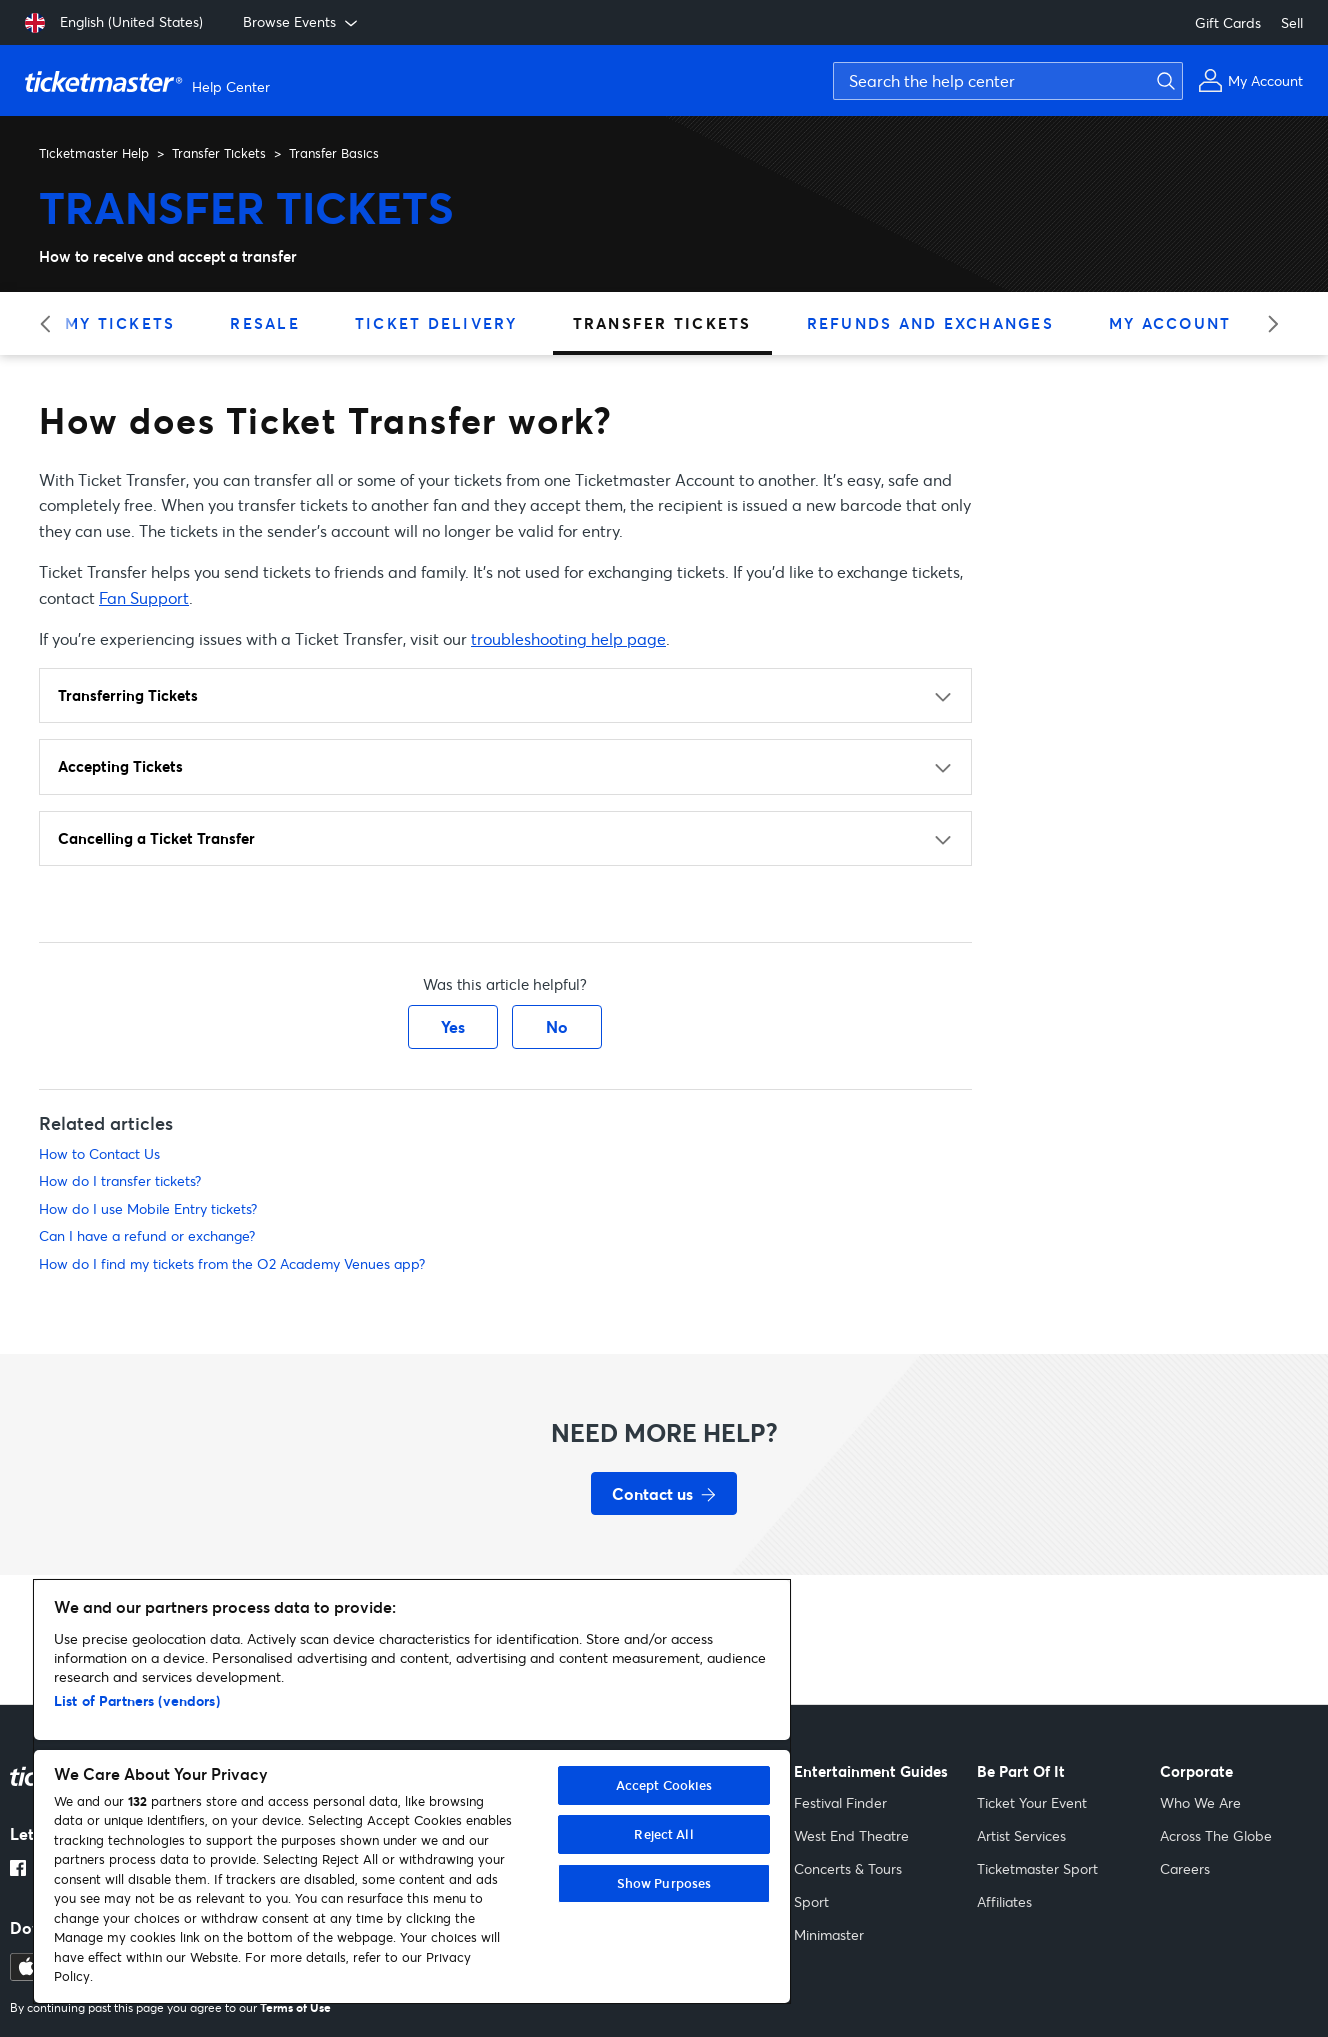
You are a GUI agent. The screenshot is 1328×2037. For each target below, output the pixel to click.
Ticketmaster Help (94, 153)
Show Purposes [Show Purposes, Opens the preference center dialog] (664, 1883)
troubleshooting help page (568, 638)
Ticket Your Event (1032, 1802)
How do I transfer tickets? (120, 1180)
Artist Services (1021, 1835)
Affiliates (1004, 1901)
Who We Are (1200, 1802)
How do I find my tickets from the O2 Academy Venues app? (232, 1263)
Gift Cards (1228, 22)
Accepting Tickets (120, 766)
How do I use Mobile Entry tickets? (148, 1208)
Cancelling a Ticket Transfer (156, 838)
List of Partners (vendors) (137, 1700)
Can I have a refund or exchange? (147, 1235)
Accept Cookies (664, 1785)
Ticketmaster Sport (1037, 1868)
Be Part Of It (1021, 1771)
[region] (412, 1791)
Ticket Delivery (436, 323)
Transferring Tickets (128, 695)
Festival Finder (840, 1802)
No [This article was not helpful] (557, 1026)
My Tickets (120, 323)
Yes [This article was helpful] (453, 1026)
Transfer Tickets (219, 153)
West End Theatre (851, 1835)
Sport (811, 1901)
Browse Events (302, 22)
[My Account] (1250, 80)
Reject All (663, 1834)
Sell (1292, 22)
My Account (1170, 323)
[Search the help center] (1008, 81)
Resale (265, 323)
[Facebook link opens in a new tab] (18, 1870)
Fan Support (144, 597)
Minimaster (829, 1934)
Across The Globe (1216, 1835)
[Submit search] (1163, 81)
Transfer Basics (334, 153)
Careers (1185, 1868)
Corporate (1196, 1771)
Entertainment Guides (871, 1771)
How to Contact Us (99, 1153)
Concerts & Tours (848, 1868)
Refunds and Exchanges (930, 323)
